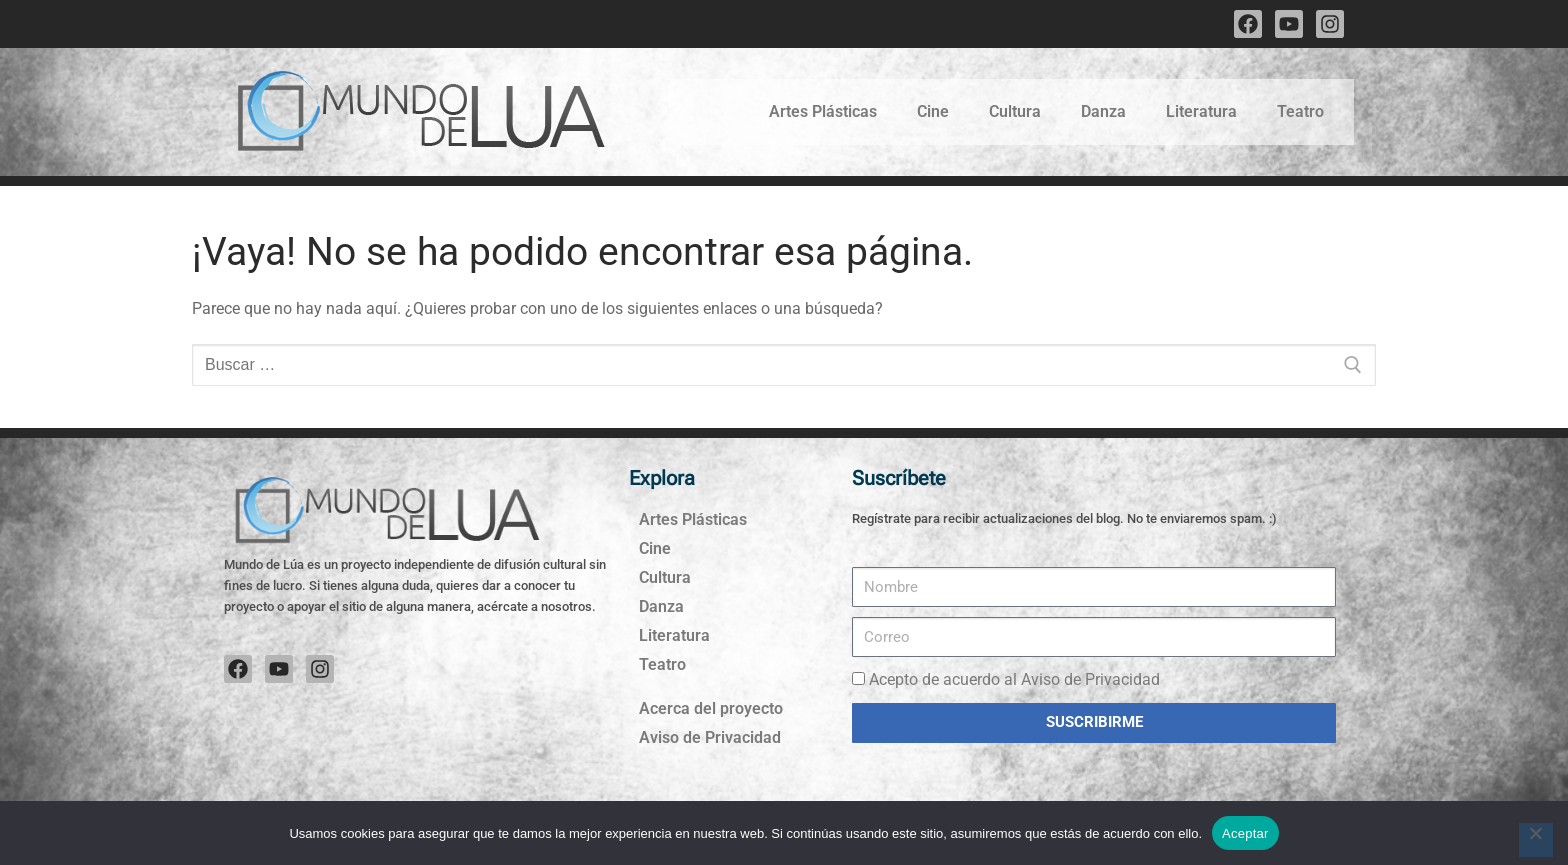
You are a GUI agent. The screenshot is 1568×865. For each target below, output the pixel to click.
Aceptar (1245, 833)
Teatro (1300, 111)
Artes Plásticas (823, 111)
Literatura (1201, 111)
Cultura (1015, 111)
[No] (1536, 840)
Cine (933, 111)
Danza (1103, 111)
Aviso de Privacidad (710, 737)
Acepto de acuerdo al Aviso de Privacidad (1014, 679)
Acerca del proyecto (711, 708)
